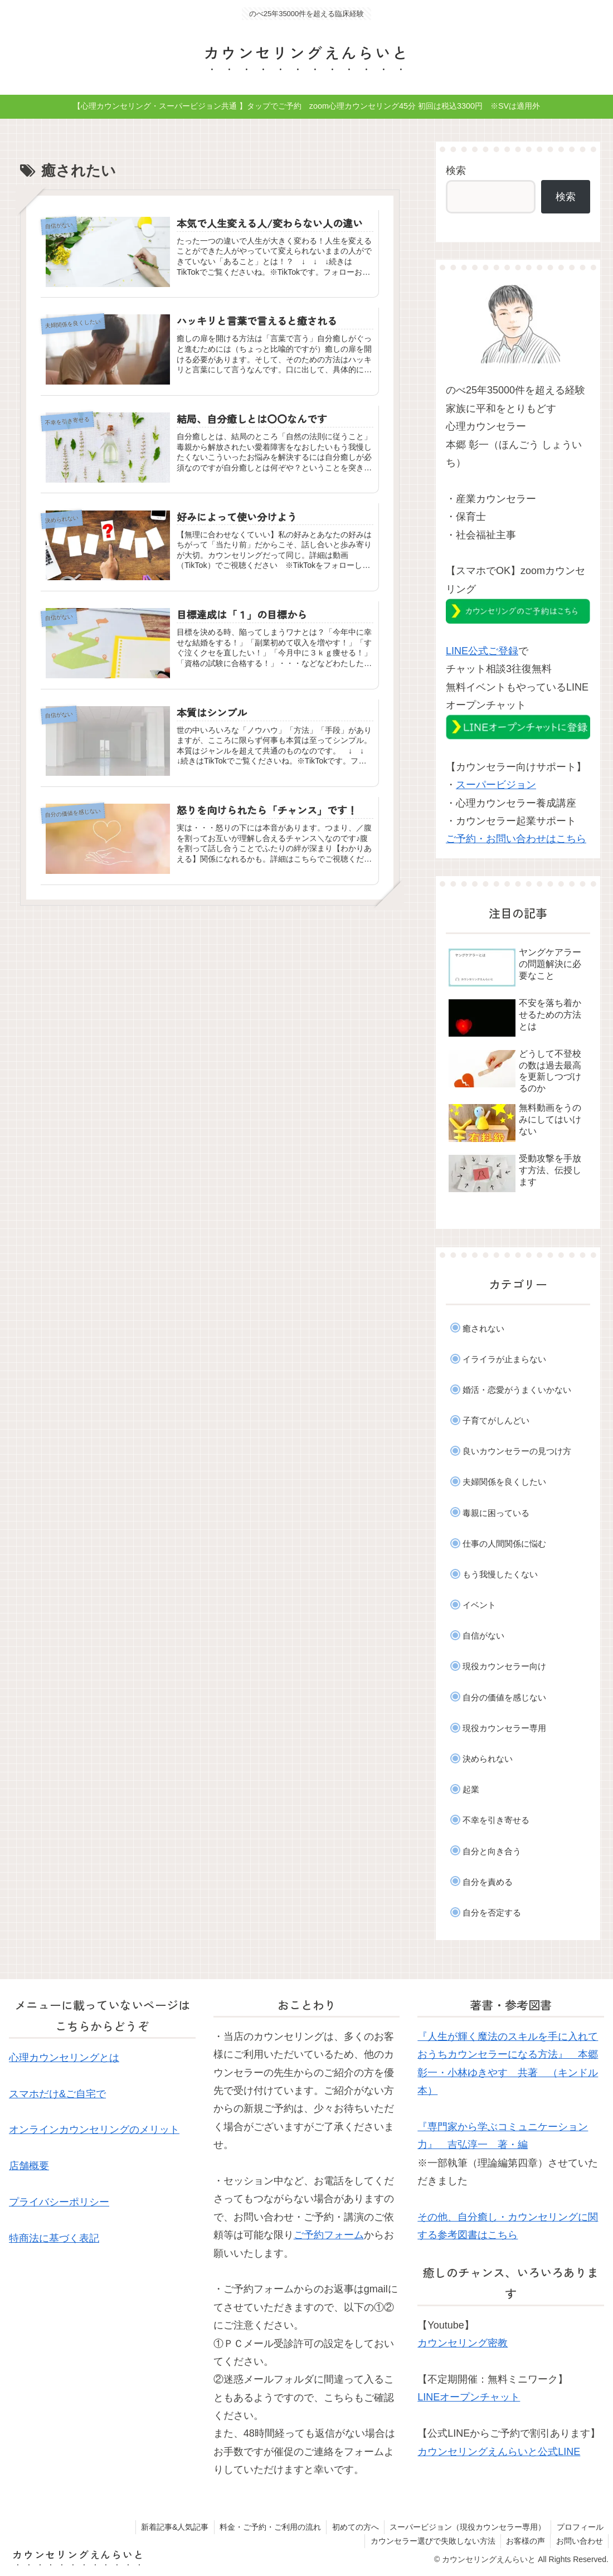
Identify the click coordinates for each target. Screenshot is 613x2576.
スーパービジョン (496, 784)
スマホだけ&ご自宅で (57, 2093)
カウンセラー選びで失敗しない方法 (430, 2540)
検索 (456, 170)
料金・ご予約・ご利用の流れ (267, 2526)
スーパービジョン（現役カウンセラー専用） (466, 2526)
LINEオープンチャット (468, 2397)
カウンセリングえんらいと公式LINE (498, 2451)
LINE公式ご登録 (482, 651)
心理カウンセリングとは (64, 2057)
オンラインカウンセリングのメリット (94, 2129)
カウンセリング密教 (462, 2343)
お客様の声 (524, 2540)
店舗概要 (29, 2165)
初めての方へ (353, 2526)
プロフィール (579, 2526)
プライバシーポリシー (59, 2202)
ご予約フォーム (329, 2234)
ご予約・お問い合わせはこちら (516, 838)
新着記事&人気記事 (171, 2526)
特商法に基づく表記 (54, 2238)
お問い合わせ (579, 2540)
